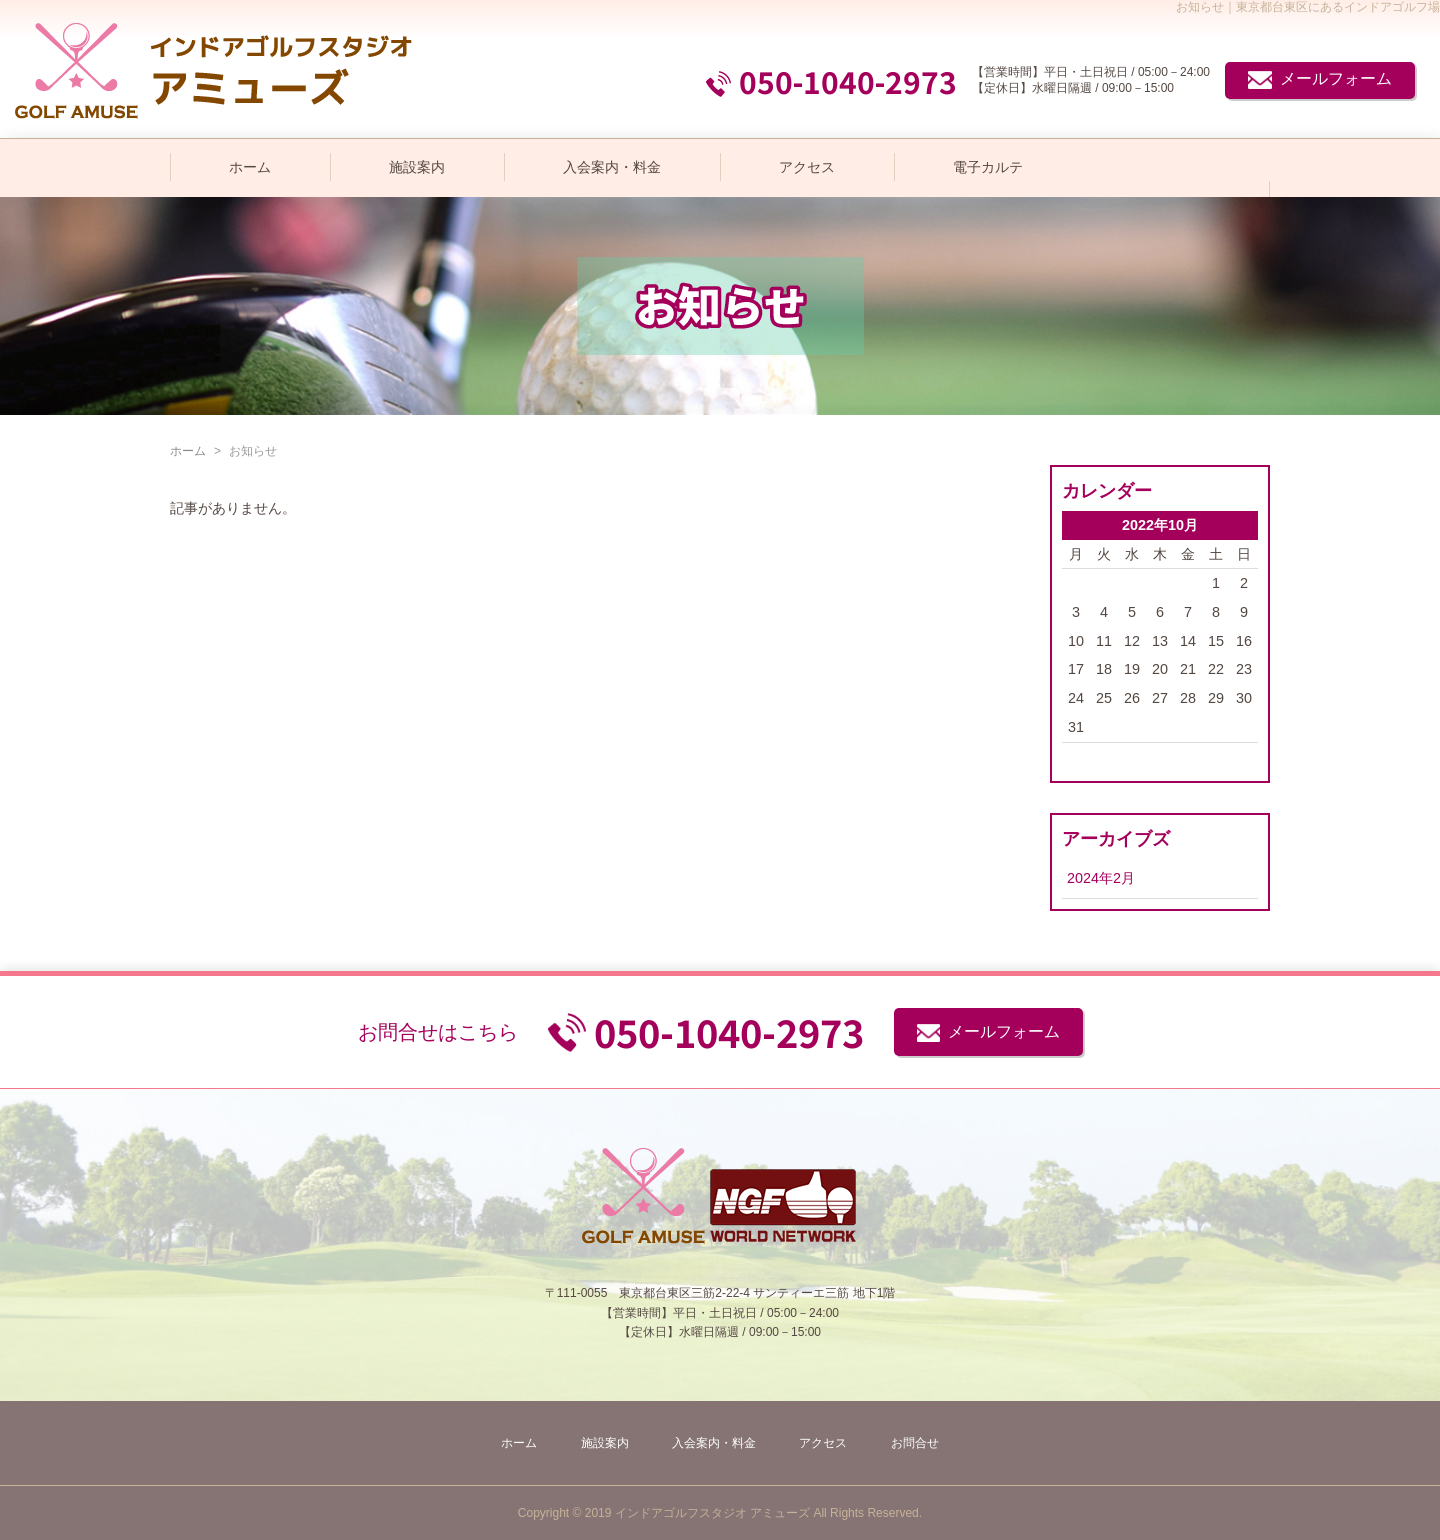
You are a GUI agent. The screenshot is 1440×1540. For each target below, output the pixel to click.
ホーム (250, 167)
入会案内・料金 (612, 167)
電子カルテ (988, 167)
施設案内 (417, 167)
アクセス (807, 167)
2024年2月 (1101, 878)
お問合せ (915, 1443)
